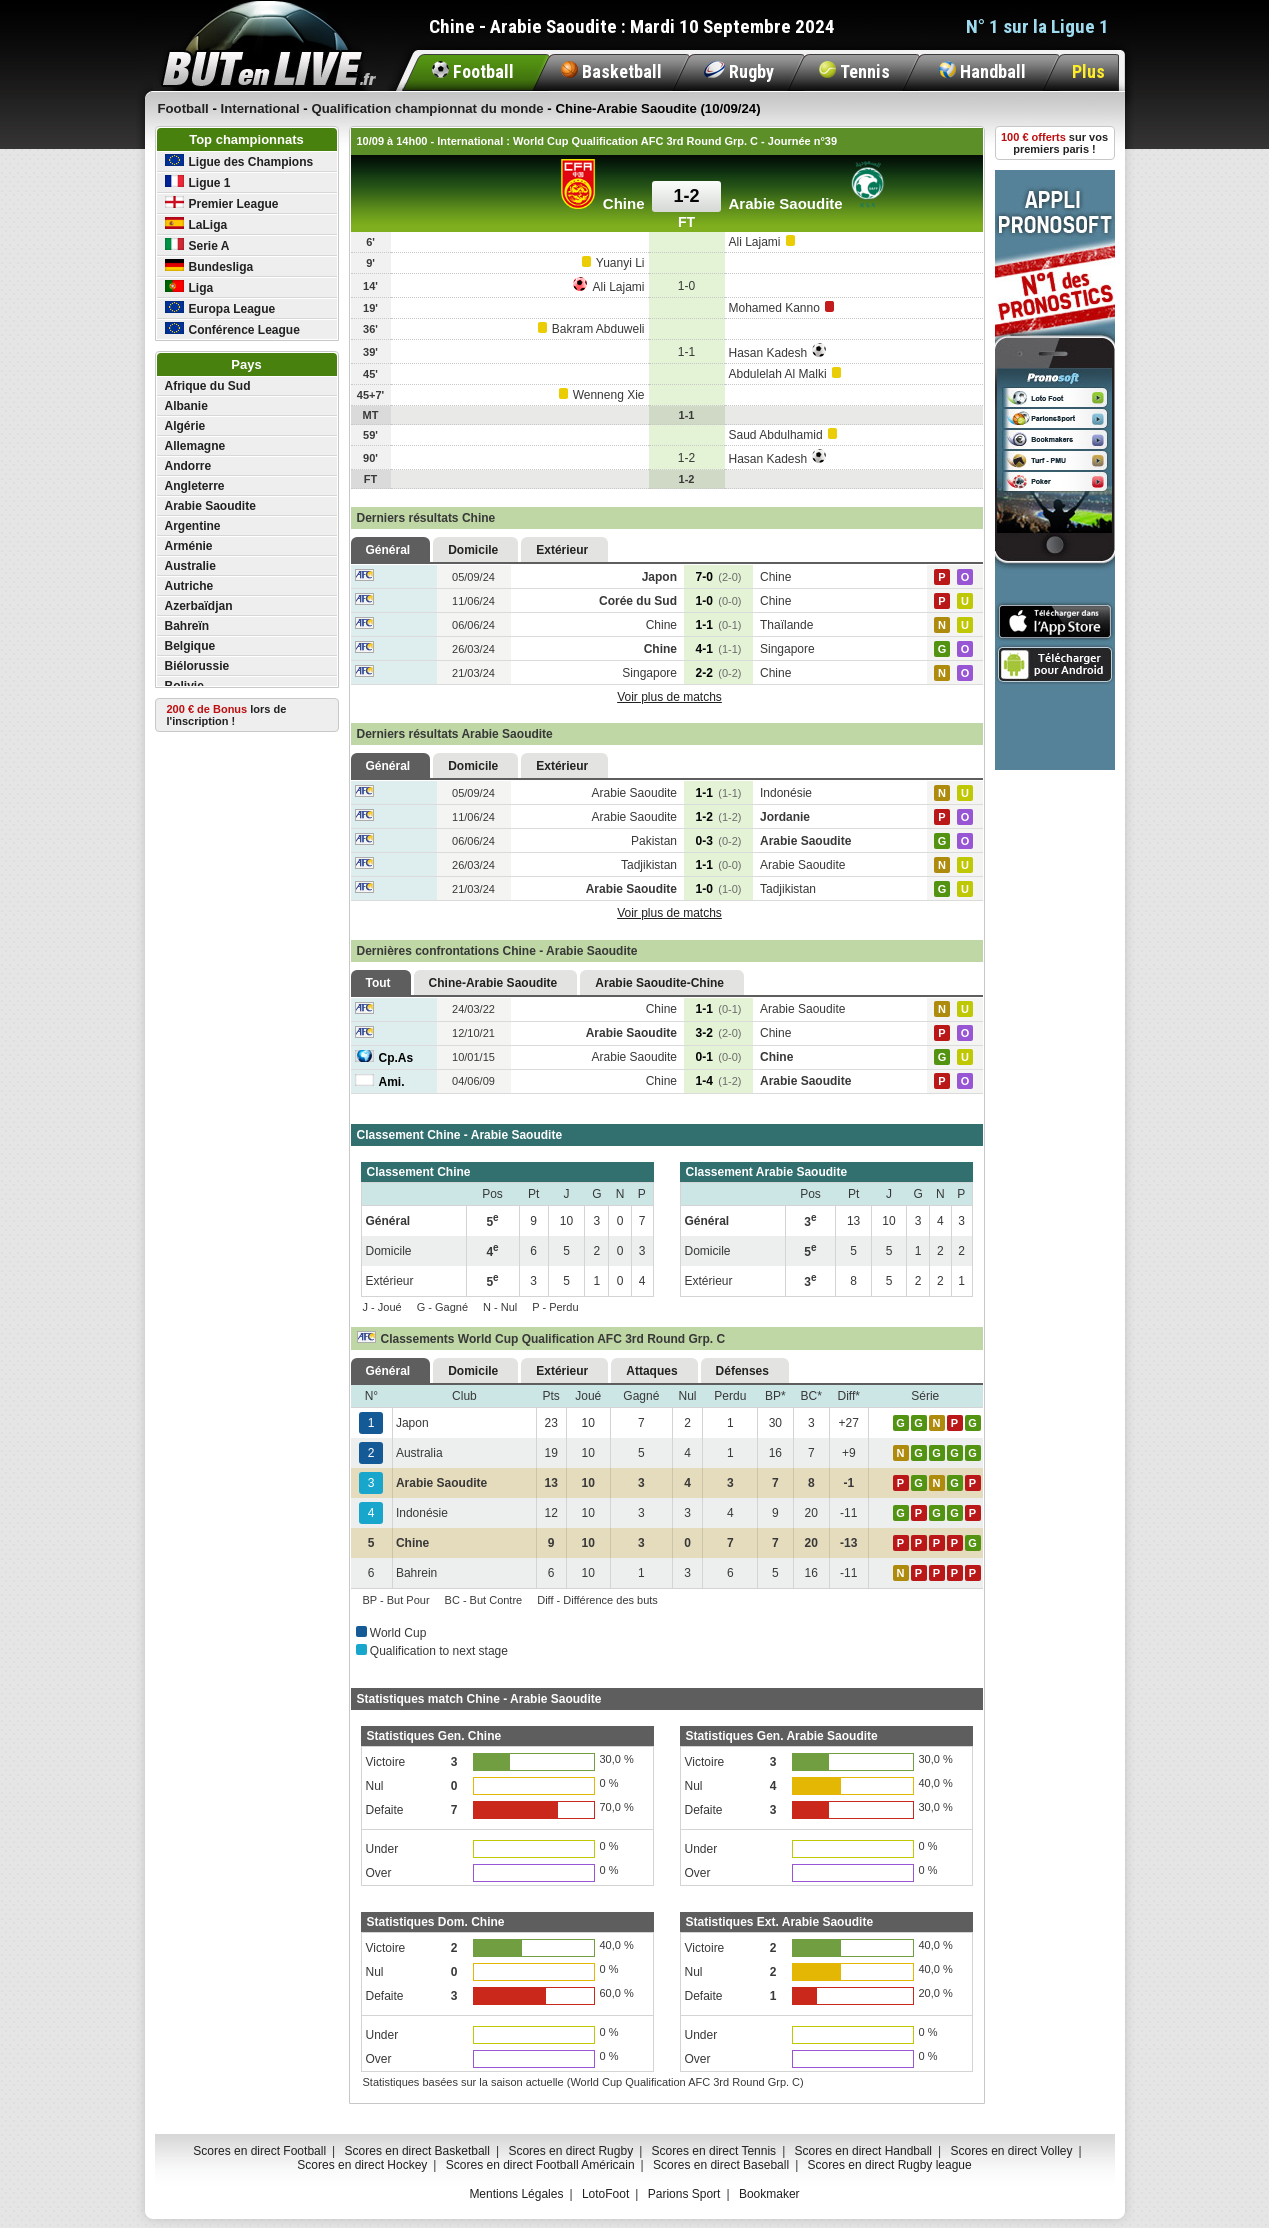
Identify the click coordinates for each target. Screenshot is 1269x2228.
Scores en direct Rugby (570, 2151)
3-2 (719, 1033)
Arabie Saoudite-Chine (659, 983)
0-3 (719, 841)
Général (388, 550)
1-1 (719, 625)
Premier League (222, 203)
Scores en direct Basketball (417, 2151)
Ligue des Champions (239, 161)
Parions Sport (684, 2194)
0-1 (719, 1057)
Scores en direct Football (259, 2151)
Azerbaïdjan (199, 606)
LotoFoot (605, 2194)
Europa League (220, 308)
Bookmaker (769, 2194)
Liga (189, 287)
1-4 (719, 1081)
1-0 (719, 601)
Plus (1088, 71)
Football (473, 71)
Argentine (193, 526)
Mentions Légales (516, 2194)
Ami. (380, 1082)
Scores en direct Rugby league (890, 2165)
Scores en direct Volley (1011, 2151)
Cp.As (384, 1058)
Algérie (185, 426)
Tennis (854, 71)
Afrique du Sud (208, 386)
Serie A (197, 245)
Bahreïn (187, 626)
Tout (378, 983)
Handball (982, 71)
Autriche (189, 586)
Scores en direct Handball (863, 2151)
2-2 (719, 673)
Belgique (190, 646)
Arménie (189, 546)
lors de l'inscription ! (227, 715)
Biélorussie (197, 666)
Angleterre (195, 486)
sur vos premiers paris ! (1054, 143)
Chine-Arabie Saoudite (493, 983)
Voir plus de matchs (669, 697)
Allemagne (195, 446)
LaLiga (196, 224)
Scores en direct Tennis (714, 2151)
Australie (190, 566)
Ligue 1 (198, 182)
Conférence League (232, 329)
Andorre (188, 466)
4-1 (719, 649)
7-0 (719, 577)
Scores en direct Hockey (362, 2165)
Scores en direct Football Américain (540, 2165)
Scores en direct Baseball (721, 2165)
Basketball (611, 71)
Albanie (186, 406)
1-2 (719, 817)
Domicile (473, 550)
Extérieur (562, 550)
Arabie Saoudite (210, 506)
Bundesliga (209, 266)
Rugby (739, 71)
